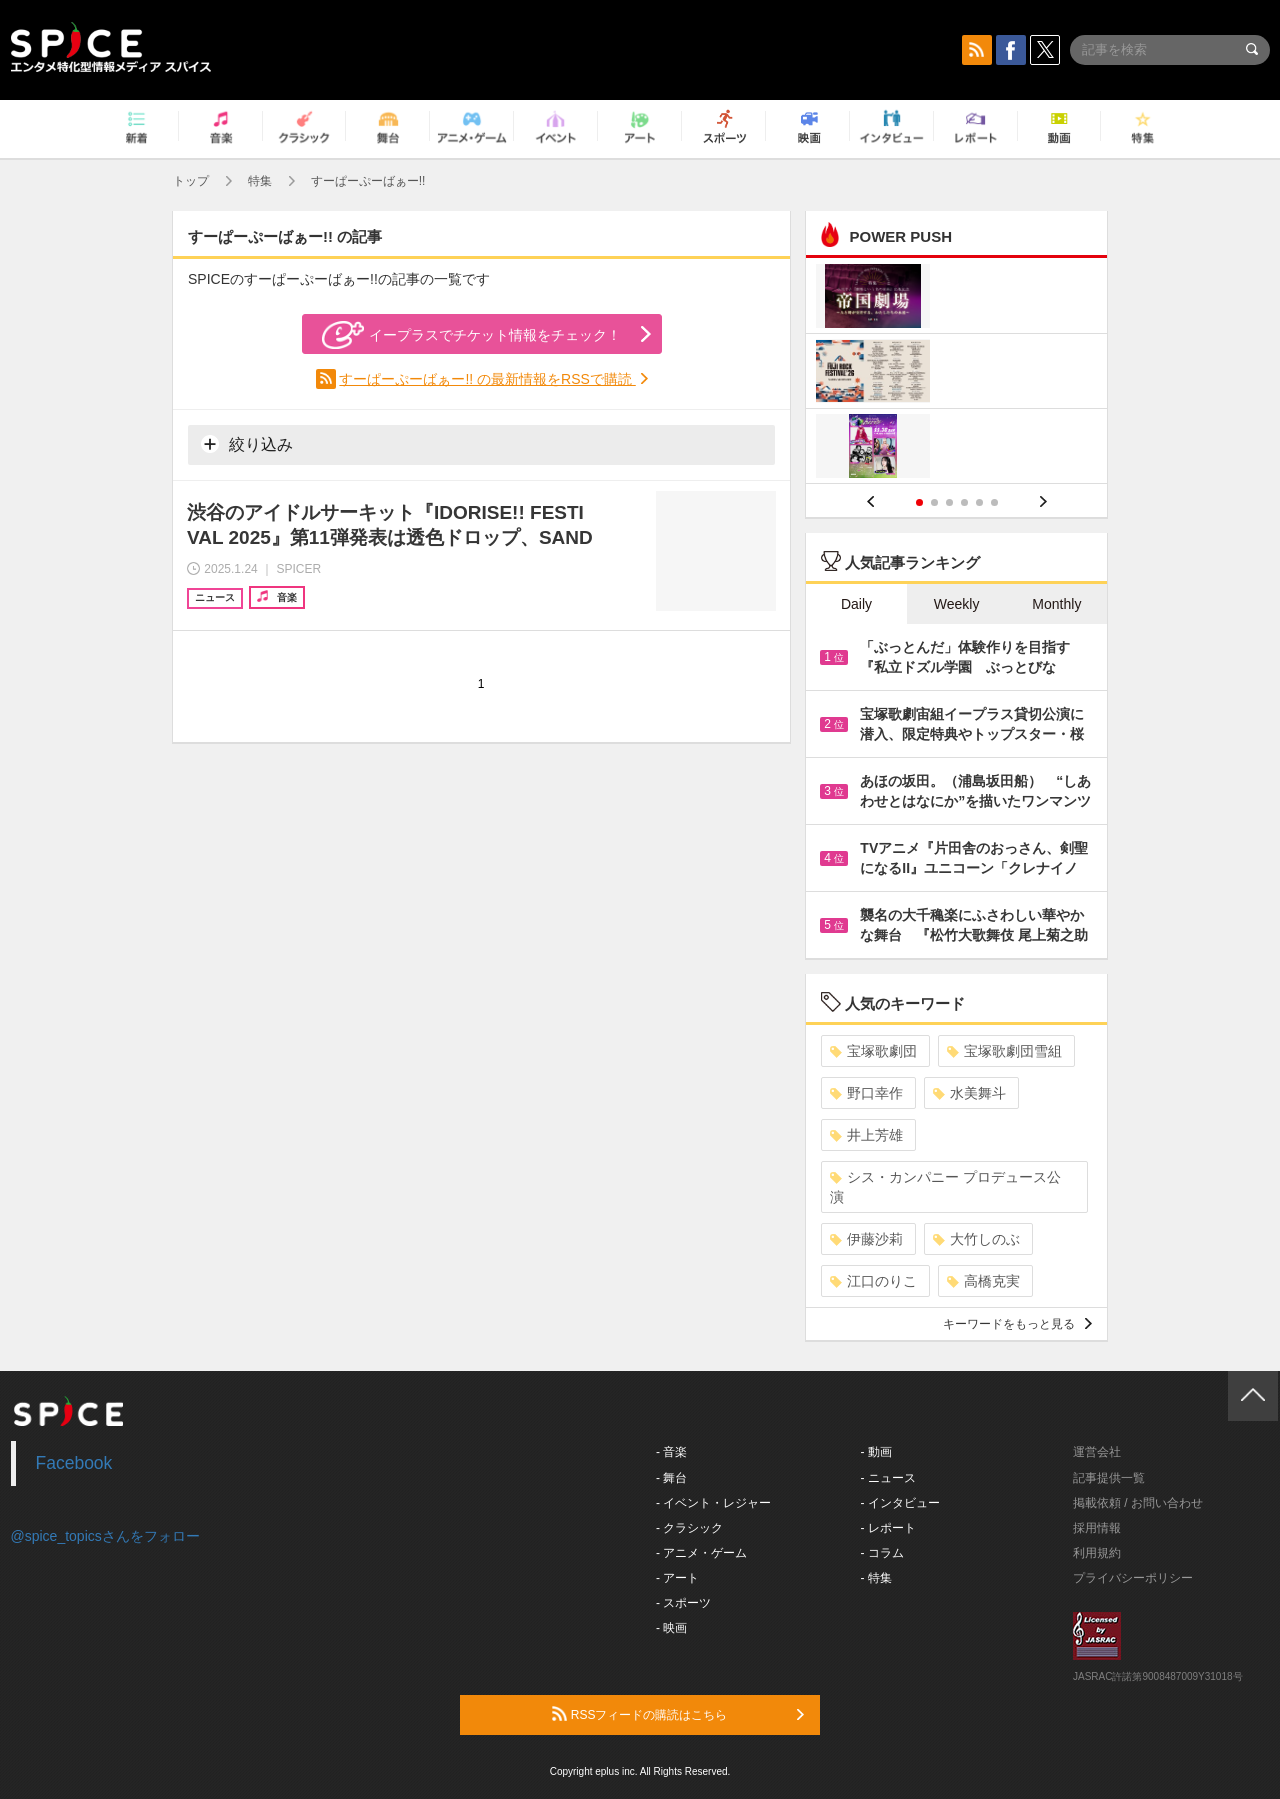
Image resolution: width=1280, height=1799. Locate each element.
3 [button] (949, 502)
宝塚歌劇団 (873, 1051)
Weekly (957, 604)
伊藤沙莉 (866, 1239)
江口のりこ (873, 1281)
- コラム (882, 1553)
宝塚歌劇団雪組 (1004, 1051)
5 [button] (979, 502)
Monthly (1056, 604)
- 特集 (876, 1578)
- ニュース (888, 1478)
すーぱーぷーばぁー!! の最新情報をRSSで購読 (487, 379)
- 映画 (671, 1628)
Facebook (74, 1463)
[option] (956, 373)
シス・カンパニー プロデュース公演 (945, 1187)
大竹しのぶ (976, 1239)
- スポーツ (683, 1603)
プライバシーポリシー (1133, 1578)
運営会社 (1097, 1452)
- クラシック (689, 1528)
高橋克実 (983, 1281)
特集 (260, 181)
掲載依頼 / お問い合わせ (1138, 1503)
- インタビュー (900, 1503)
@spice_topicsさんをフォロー (105, 1536)
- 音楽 (671, 1452)
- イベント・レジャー (713, 1503)
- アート (677, 1578)
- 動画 (876, 1452)
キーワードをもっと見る (1017, 1324)
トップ (191, 181)
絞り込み (247, 444)
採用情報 (1097, 1528)
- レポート (888, 1528)
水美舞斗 (969, 1093)
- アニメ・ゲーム (701, 1553)
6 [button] (994, 502)
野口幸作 (866, 1093)
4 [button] (964, 502)
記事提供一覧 (1109, 1478)
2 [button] (934, 502)
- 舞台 (671, 1478)
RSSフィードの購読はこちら (678, 1714)
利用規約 (1097, 1553)
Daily (856, 604)
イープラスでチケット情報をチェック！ (471, 335)
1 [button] (919, 502)
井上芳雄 (866, 1135)
